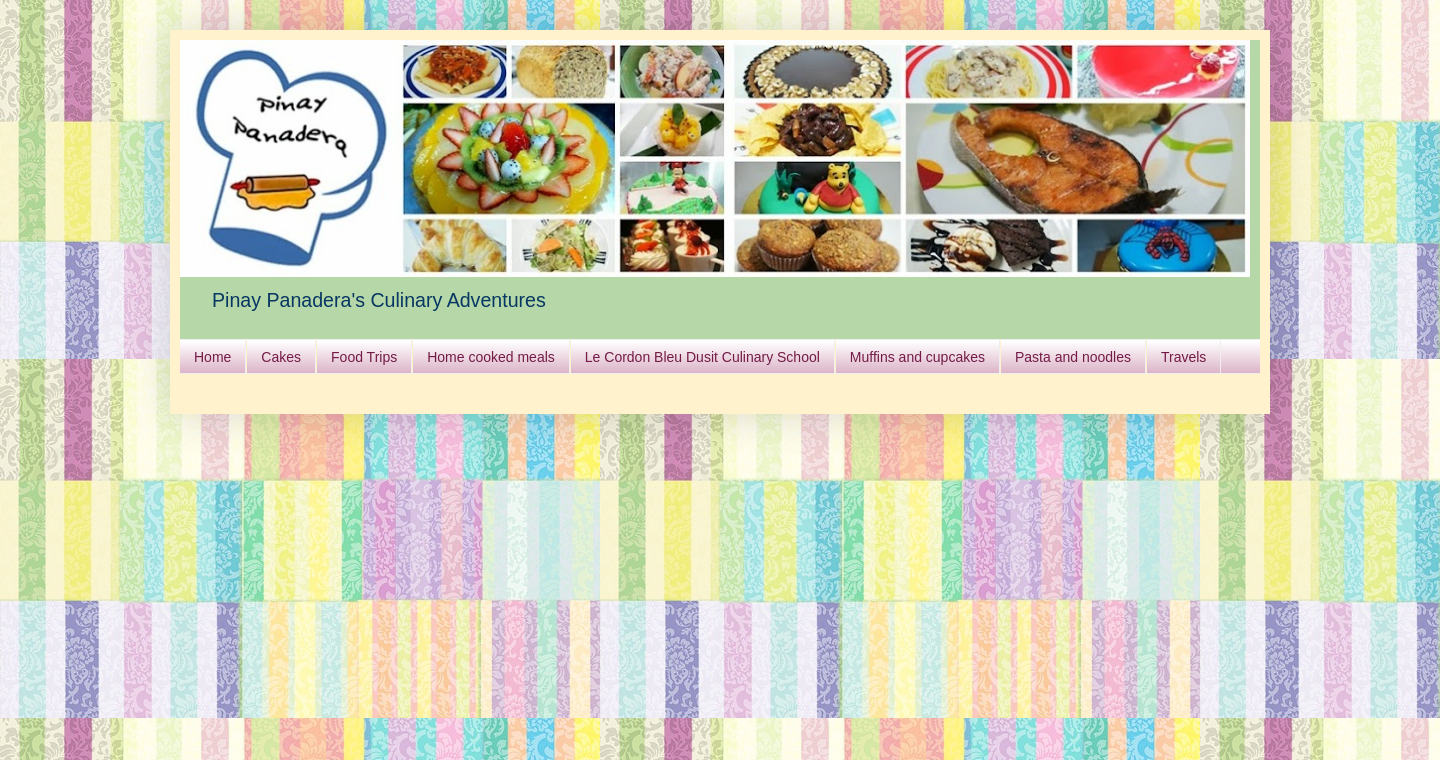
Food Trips (364, 357)
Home (212, 357)
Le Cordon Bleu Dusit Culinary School (702, 357)
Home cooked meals (491, 357)
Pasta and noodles (1073, 357)
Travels (1183, 357)
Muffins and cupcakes (917, 357)
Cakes (281, 357)
